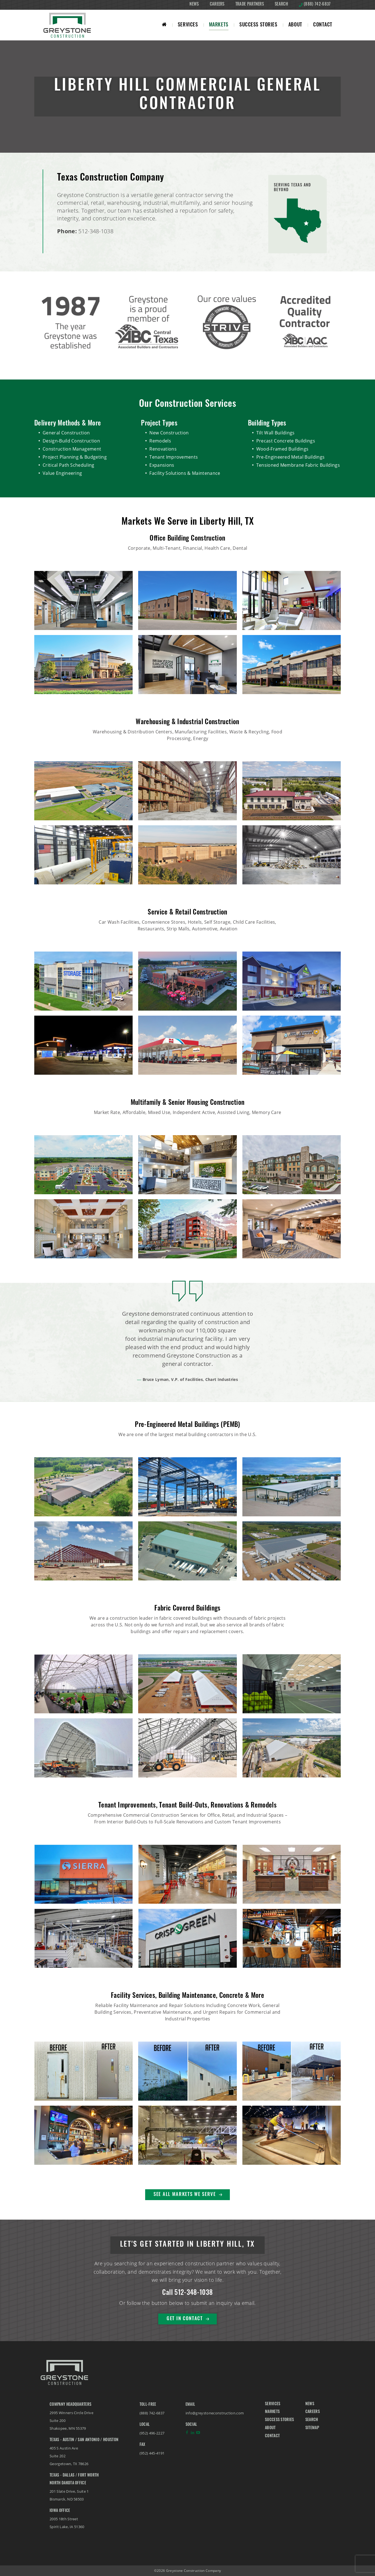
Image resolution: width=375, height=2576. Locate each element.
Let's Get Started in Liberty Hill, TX (187, 2245)
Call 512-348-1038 (187, 2293)
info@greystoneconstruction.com (215, 2413)
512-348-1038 (95, 231)
